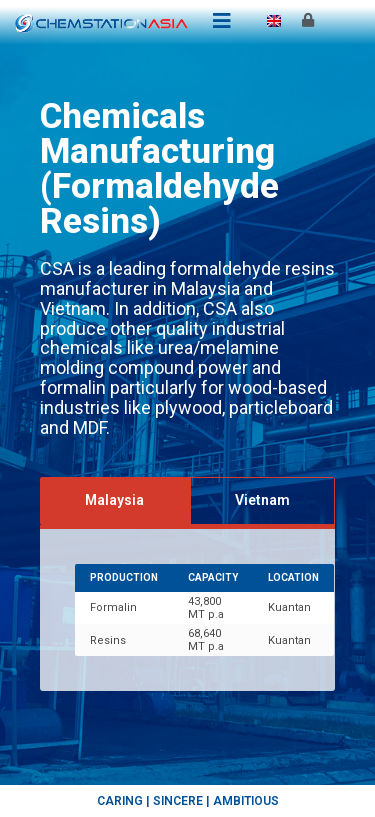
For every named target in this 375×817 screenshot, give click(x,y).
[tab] (115, 500)
